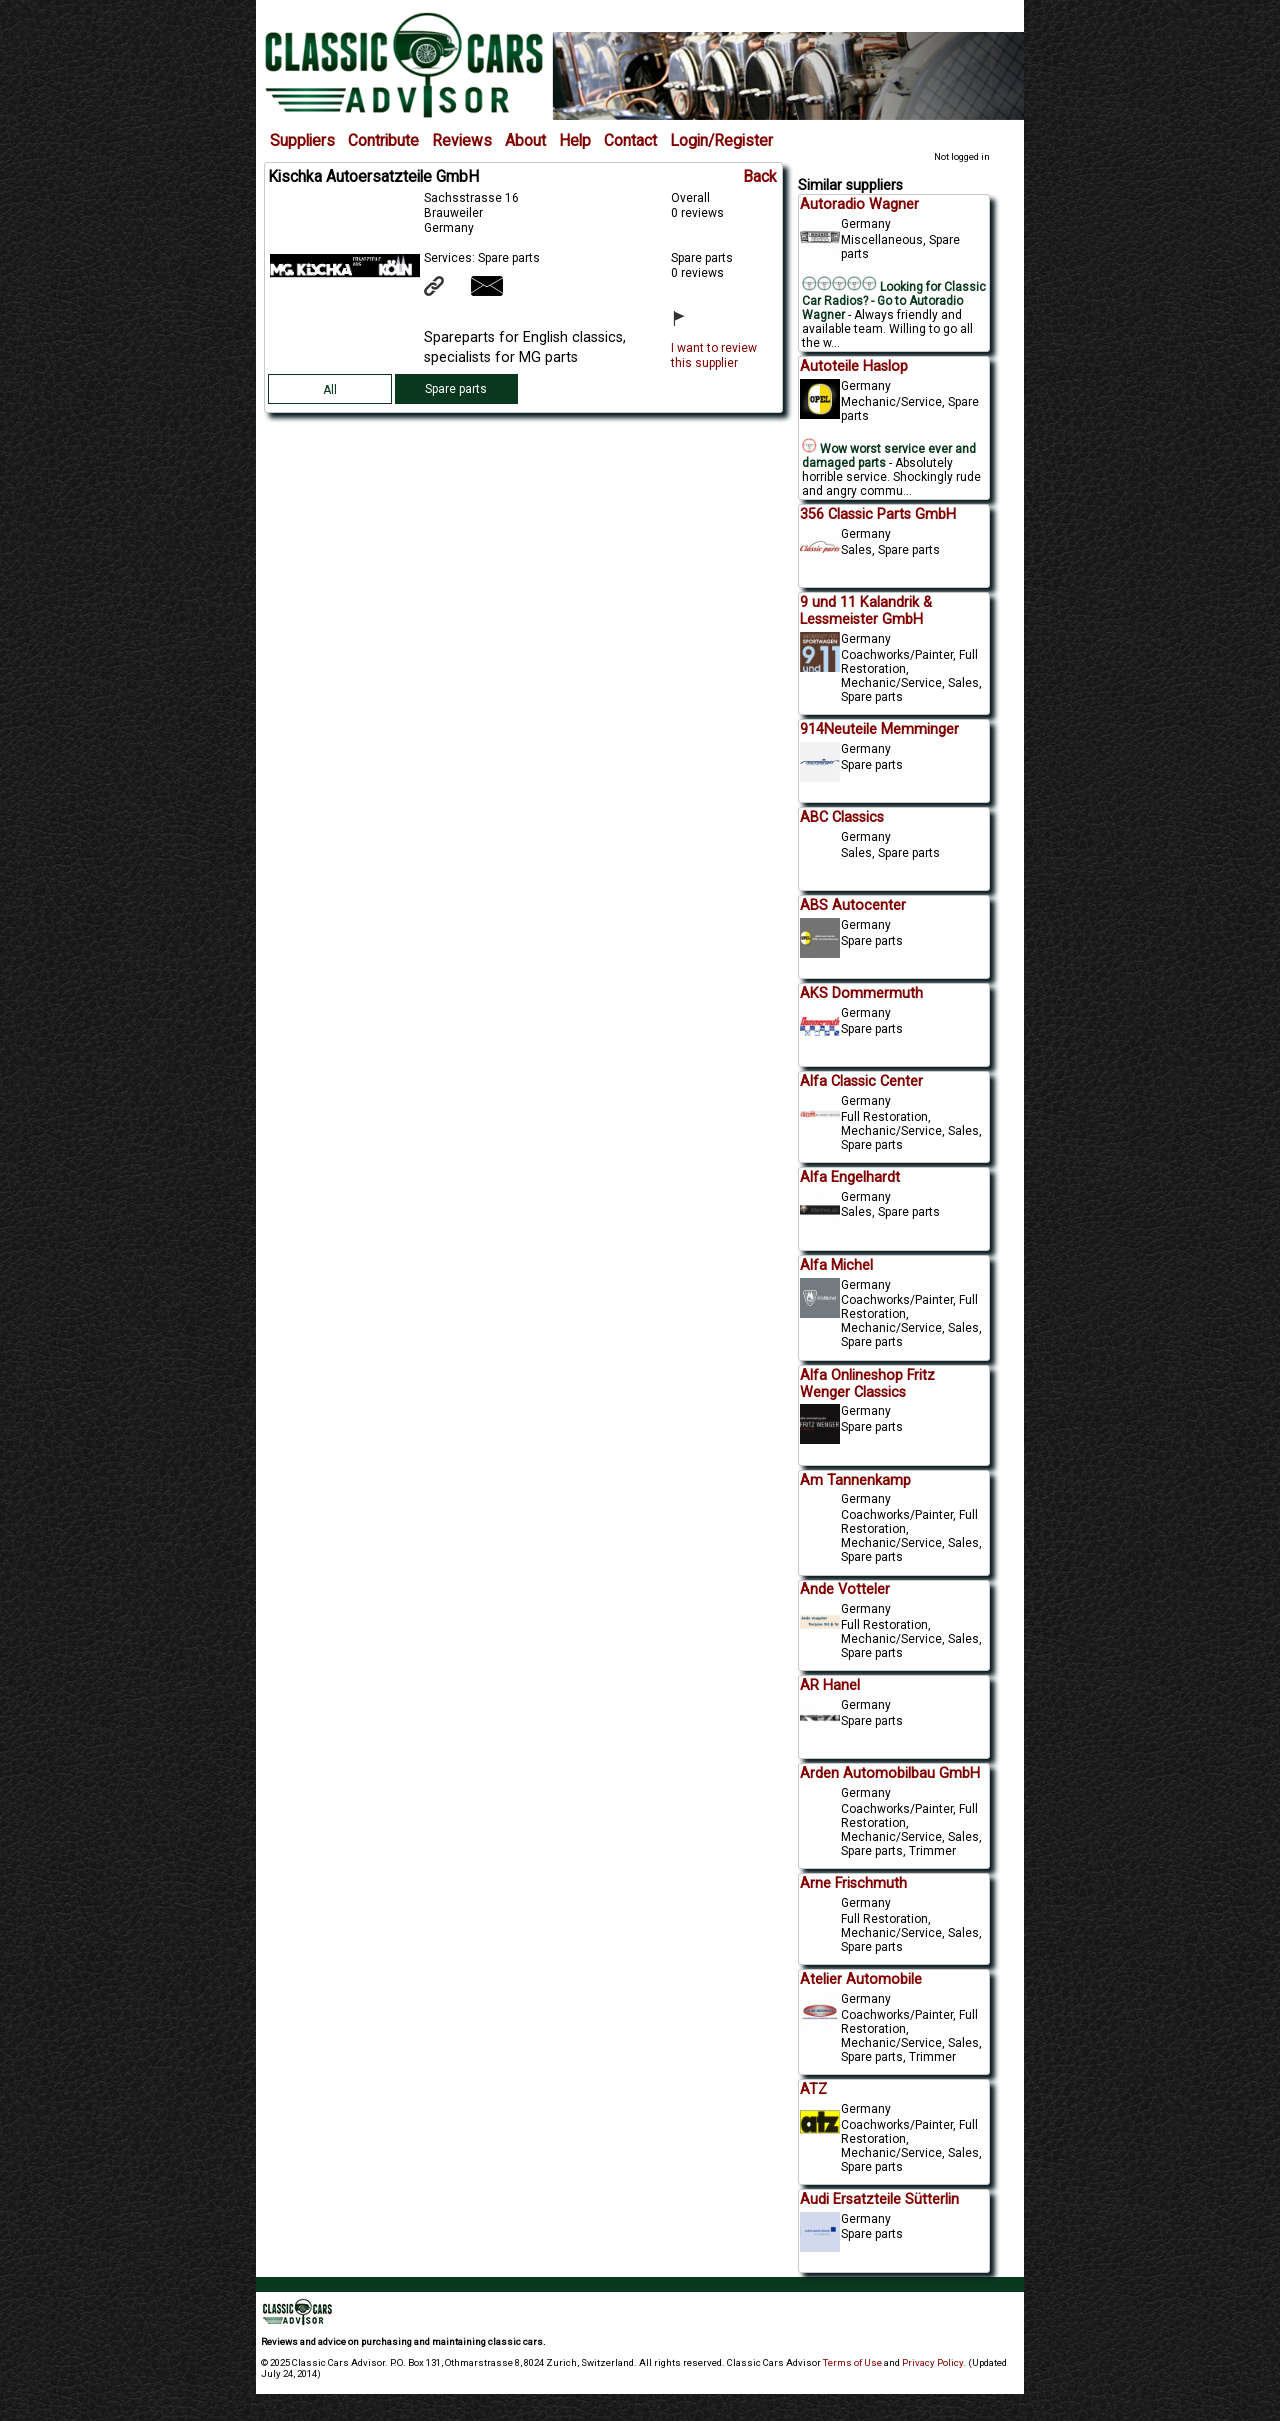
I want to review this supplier (714, 355)
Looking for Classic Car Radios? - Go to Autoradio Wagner (894, 301)
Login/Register (721, 141)
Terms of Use (852, 2362)
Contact (630, 141)
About (525, 141)
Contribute (383, 141)
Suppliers (302, 141)
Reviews (462, 141)
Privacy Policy (932, 2362)
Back (760, 177)
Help (575, 141)
